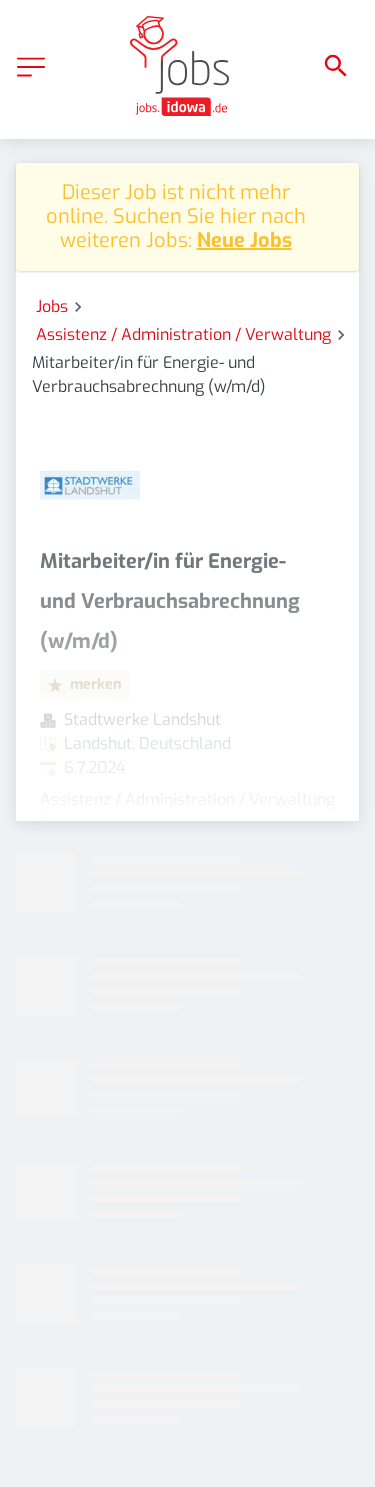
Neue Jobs (244, 240)
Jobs (52, 306)
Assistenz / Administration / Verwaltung (183, 334)
